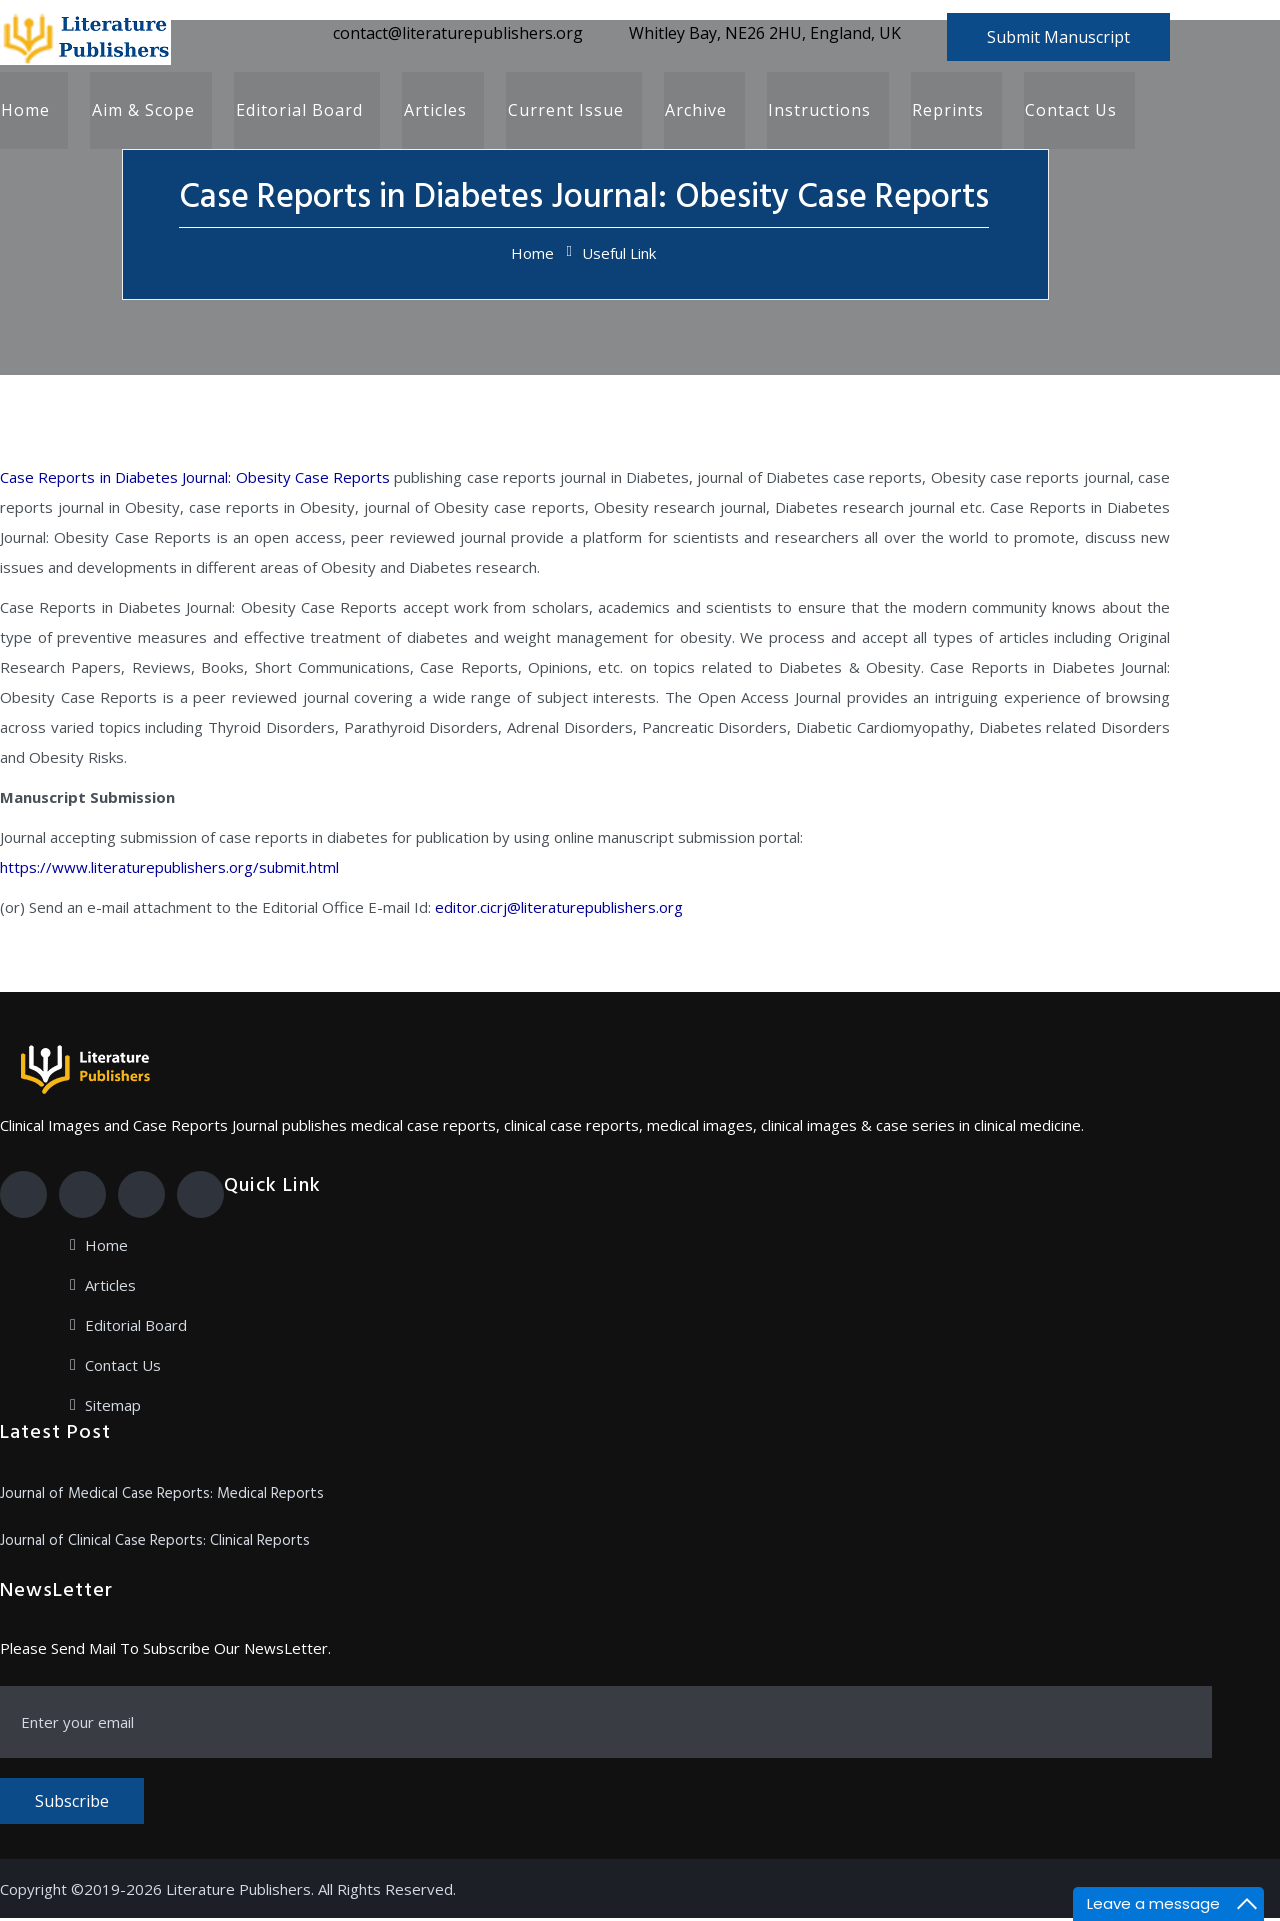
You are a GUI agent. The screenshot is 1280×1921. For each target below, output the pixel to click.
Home (24, 112)
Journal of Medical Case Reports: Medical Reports (162, 1497)
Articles (430, 112)
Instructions (811, 112)
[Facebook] (23, 1197)
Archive (689, 112)
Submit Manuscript (1058, 37)
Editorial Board (295, 112)
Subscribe (72, 1804)
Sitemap (113, 1408)
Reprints (939, 112)
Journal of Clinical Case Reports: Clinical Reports (155, 1544)
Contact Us (1061, 112)
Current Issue (560, 112)
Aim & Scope (140, 112)
